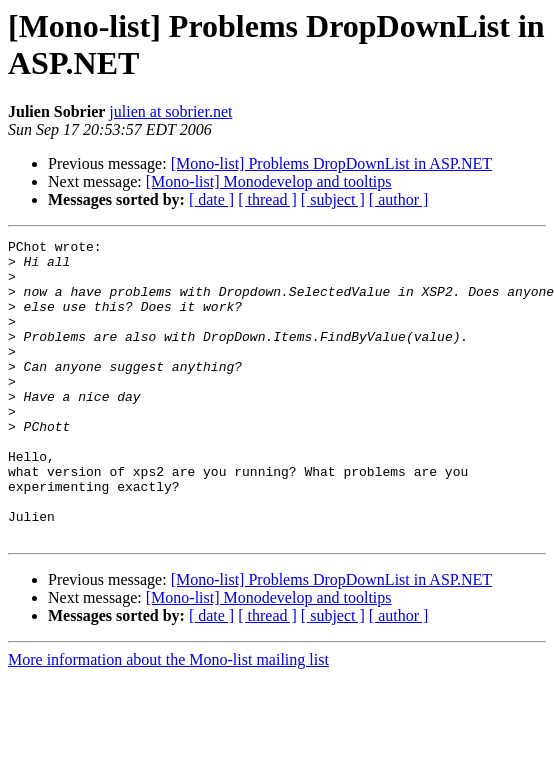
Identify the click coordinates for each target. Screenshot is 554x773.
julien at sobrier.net (170, 111)
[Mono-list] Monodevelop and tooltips (269, 181)
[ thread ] (267, 199)
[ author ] (399, 199)
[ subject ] (333, 199)
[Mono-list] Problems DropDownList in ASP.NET (331, 163)
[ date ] (211, 199)
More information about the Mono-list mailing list (168, 719)
